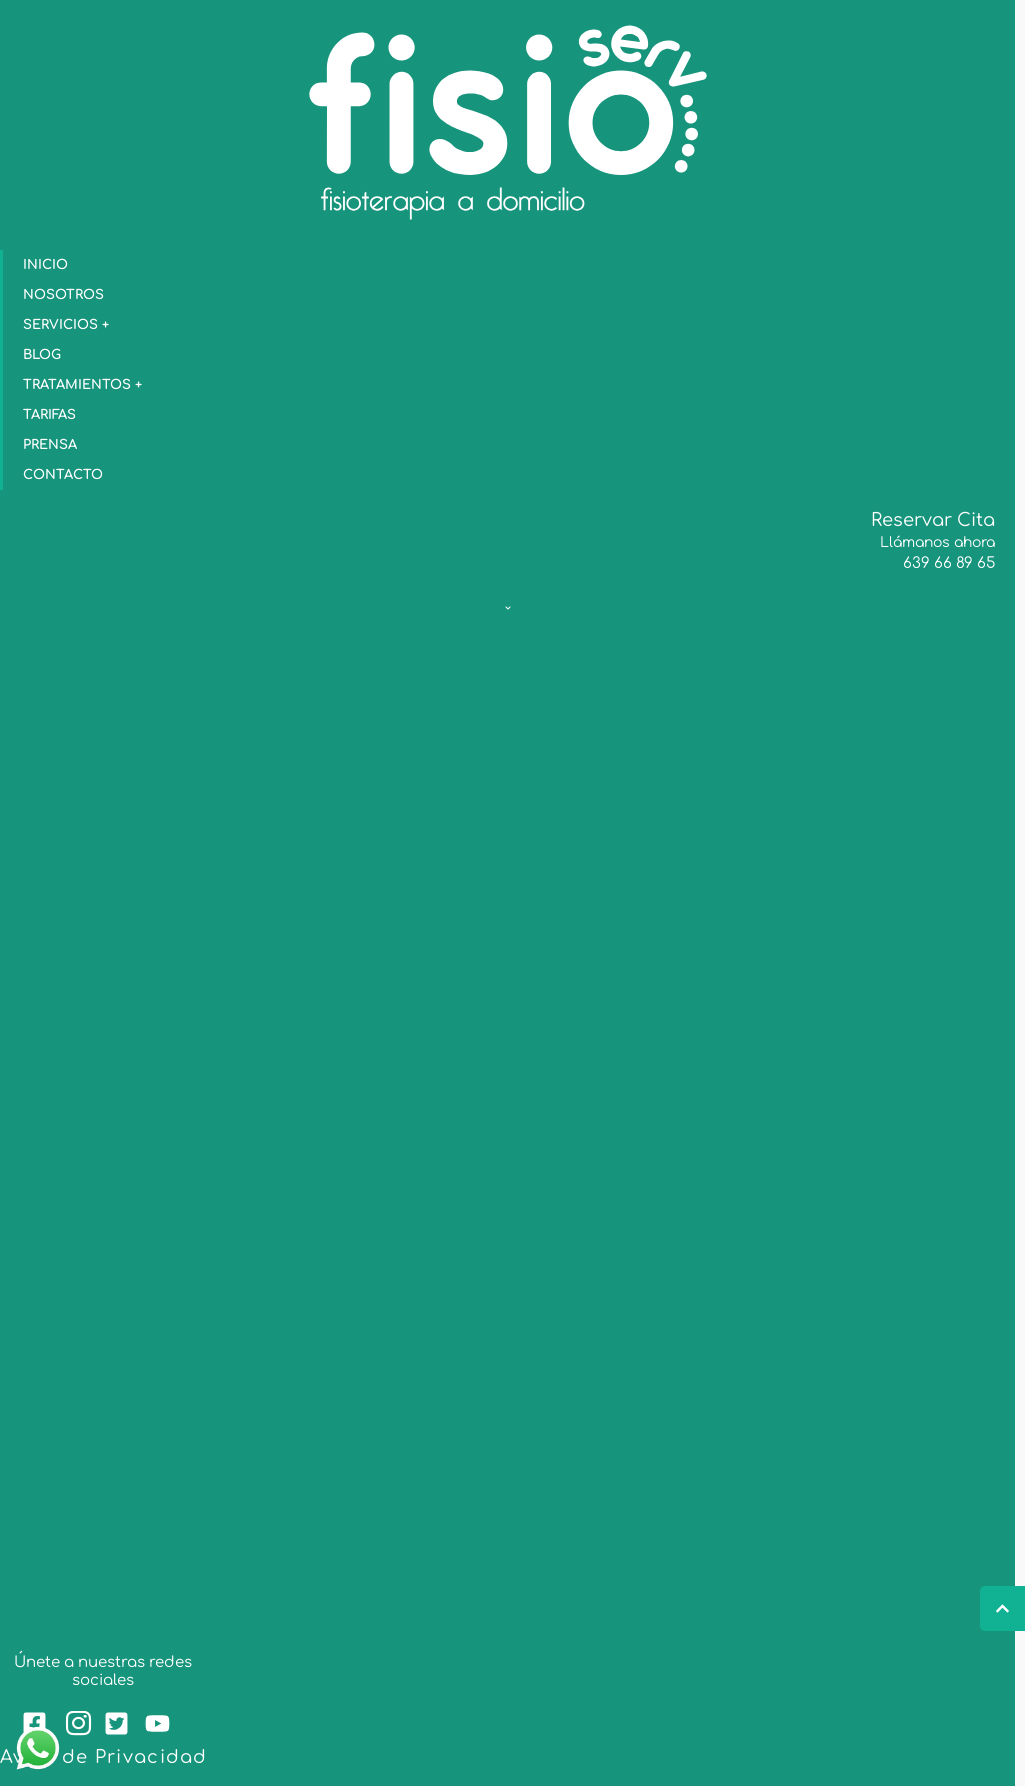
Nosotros (63, 295)
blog (42, 355)
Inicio (45, 265)
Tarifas (49, 415)
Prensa (50, 445)
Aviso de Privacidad (104, 1757)
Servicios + (71, 325)
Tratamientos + (87, 385)
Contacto (63, 475)
